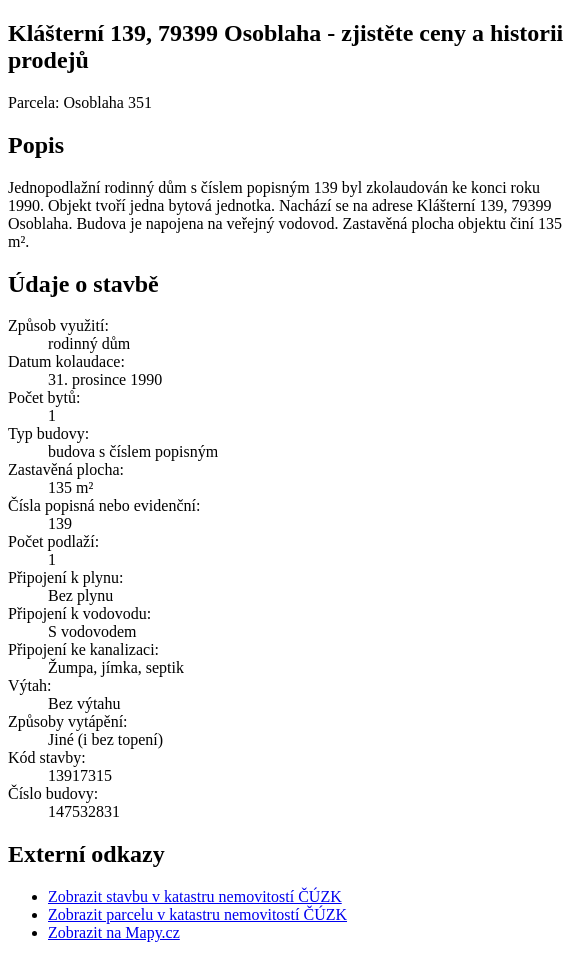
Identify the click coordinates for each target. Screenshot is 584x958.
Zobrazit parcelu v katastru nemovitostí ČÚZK (197, 914)
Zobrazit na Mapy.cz (114, 932)
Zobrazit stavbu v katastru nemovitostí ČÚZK (195, 896)
